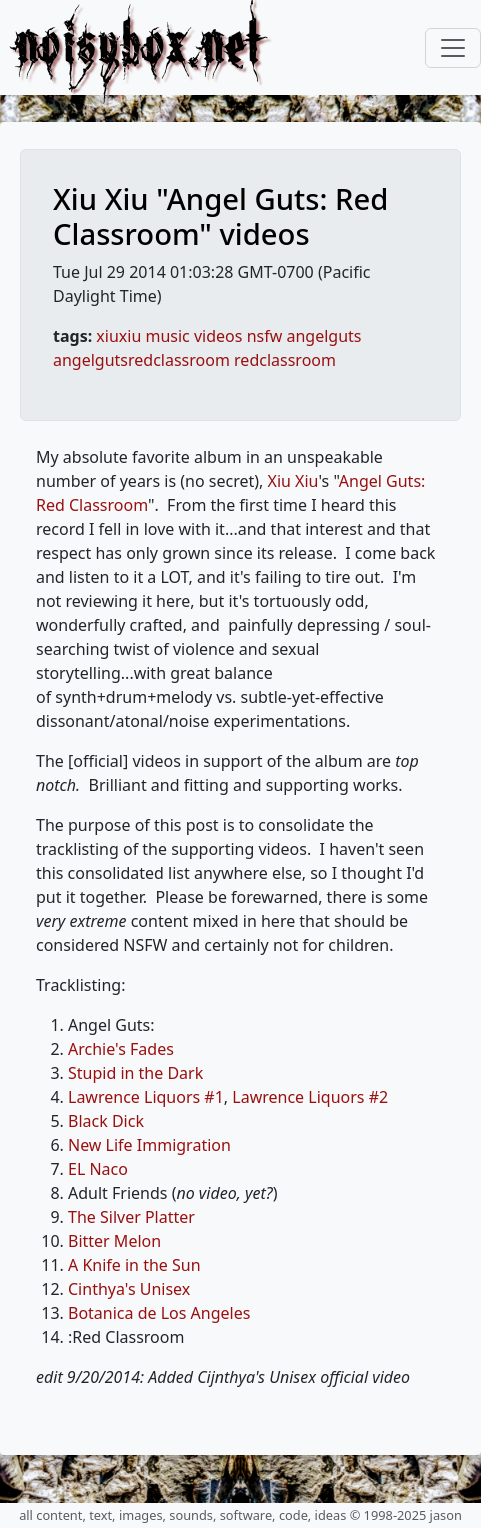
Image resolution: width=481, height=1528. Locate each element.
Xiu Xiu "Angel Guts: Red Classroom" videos (220, 216)
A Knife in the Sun (134, 1265)
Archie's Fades (121, 1049)
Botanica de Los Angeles (159, 1313)
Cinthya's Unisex (129, 1289)
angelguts (323, 336)
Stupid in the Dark (135, 1073)
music (167, 336)
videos (218, 336)
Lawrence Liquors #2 (310, 1097)
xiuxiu (118, 336)
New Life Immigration (149, 1145)
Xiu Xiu (293, 481)
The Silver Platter (131, 1217)
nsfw (265, 336)
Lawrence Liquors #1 (146, 1097)
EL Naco (98, 1169)
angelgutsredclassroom (141, 360)
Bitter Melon (114, 1241)
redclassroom (285, 360)
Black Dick (106, 1121)
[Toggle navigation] (453, 48)
